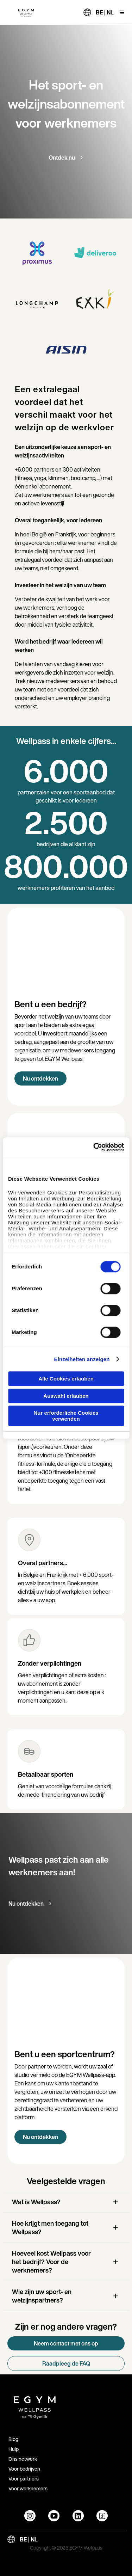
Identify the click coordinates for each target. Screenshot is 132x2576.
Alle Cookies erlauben (66, 1379)
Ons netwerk (22, 2459)
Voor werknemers (28, 2488)
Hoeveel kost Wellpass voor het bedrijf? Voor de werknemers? (51, 2262)
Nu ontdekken (40, 1078)
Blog (13, 2439)
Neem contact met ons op (66, 2343)
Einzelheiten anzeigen (82, 1359)
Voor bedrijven (24, 2468)
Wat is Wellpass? (36, 2201)
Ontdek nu (62, 157)
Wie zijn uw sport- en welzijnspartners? (41, 2296)
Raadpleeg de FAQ (66, 2363)
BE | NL (105, 12)
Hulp (13, 2449)
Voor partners (23, 2478)
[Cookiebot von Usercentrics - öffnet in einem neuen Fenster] (94, 1147)
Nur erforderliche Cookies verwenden (65, 1416)
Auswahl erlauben (65, 1396)
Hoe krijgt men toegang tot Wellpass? (50, 2227)
